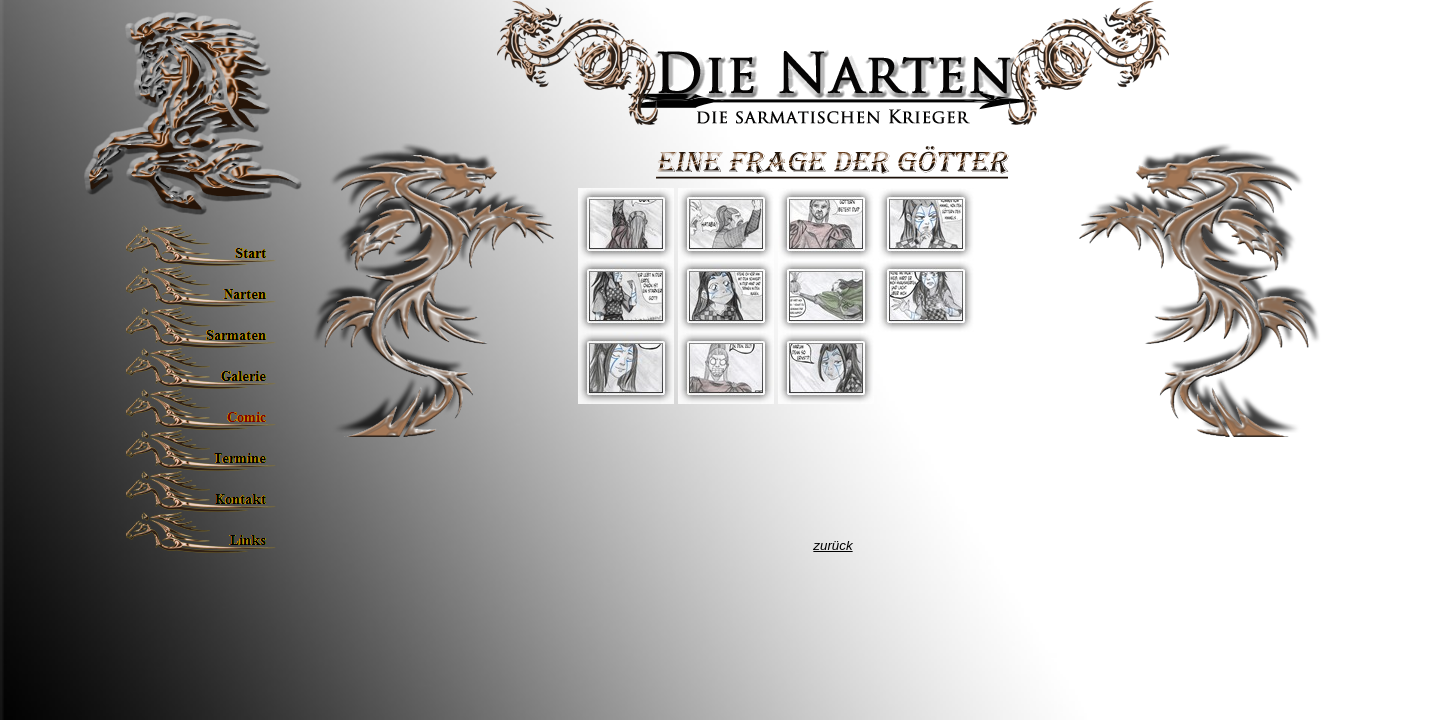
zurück (832, 545)
